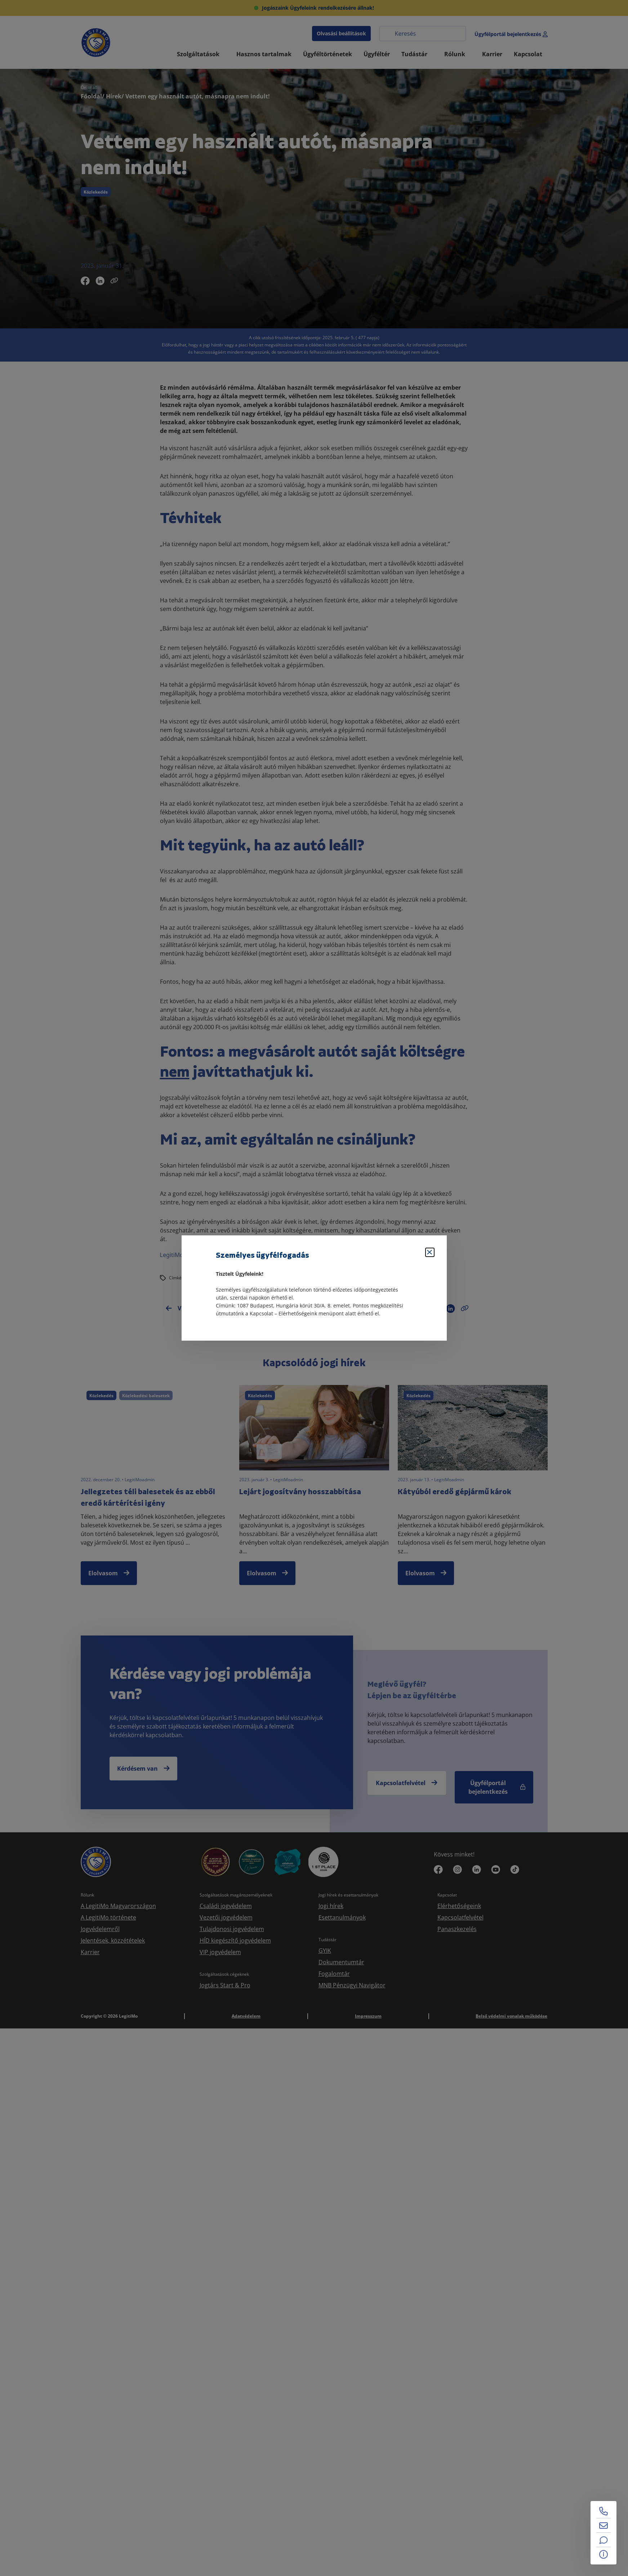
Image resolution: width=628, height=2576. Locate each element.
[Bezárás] (430, 1252)
